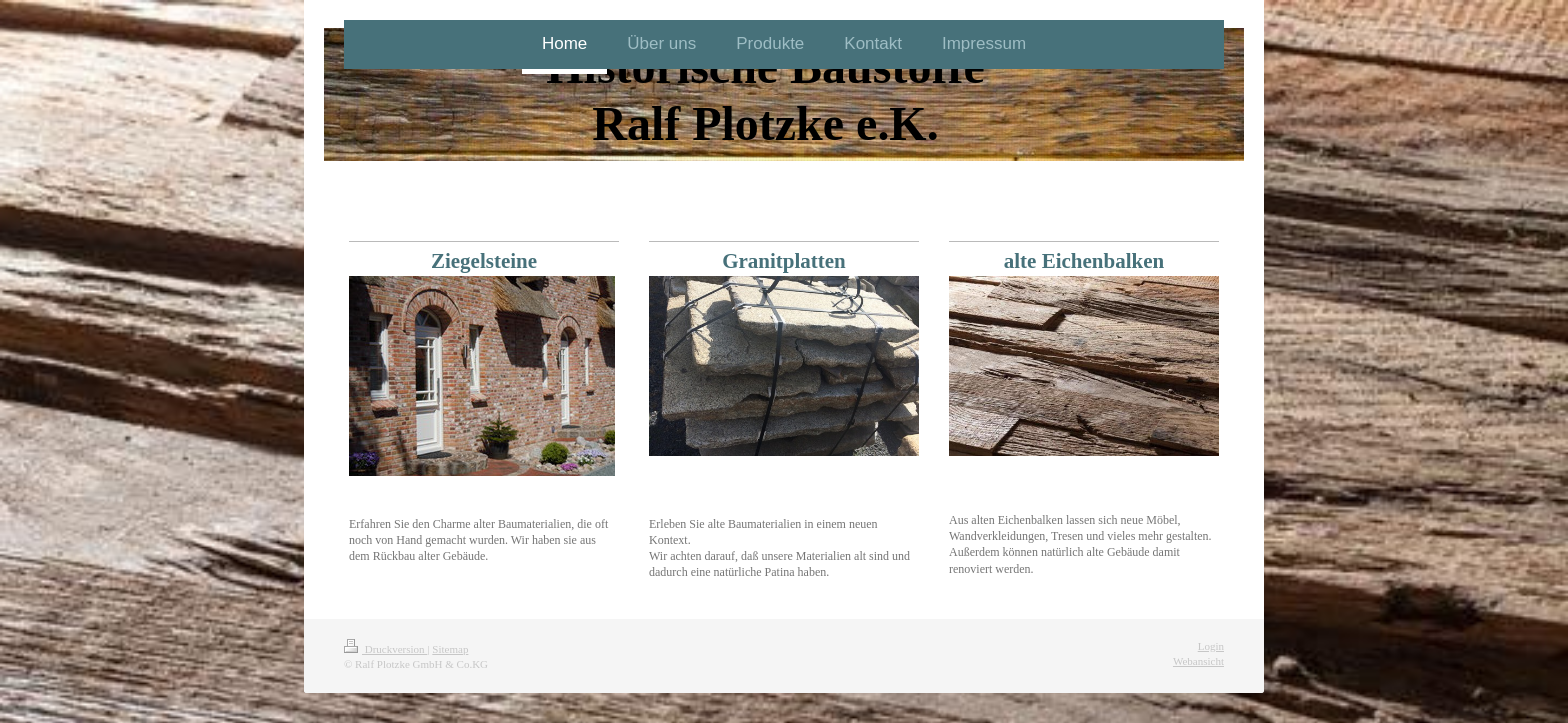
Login (1211, 646)
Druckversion (385, 649)
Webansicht (1198, 661)
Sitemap (450, 649)
